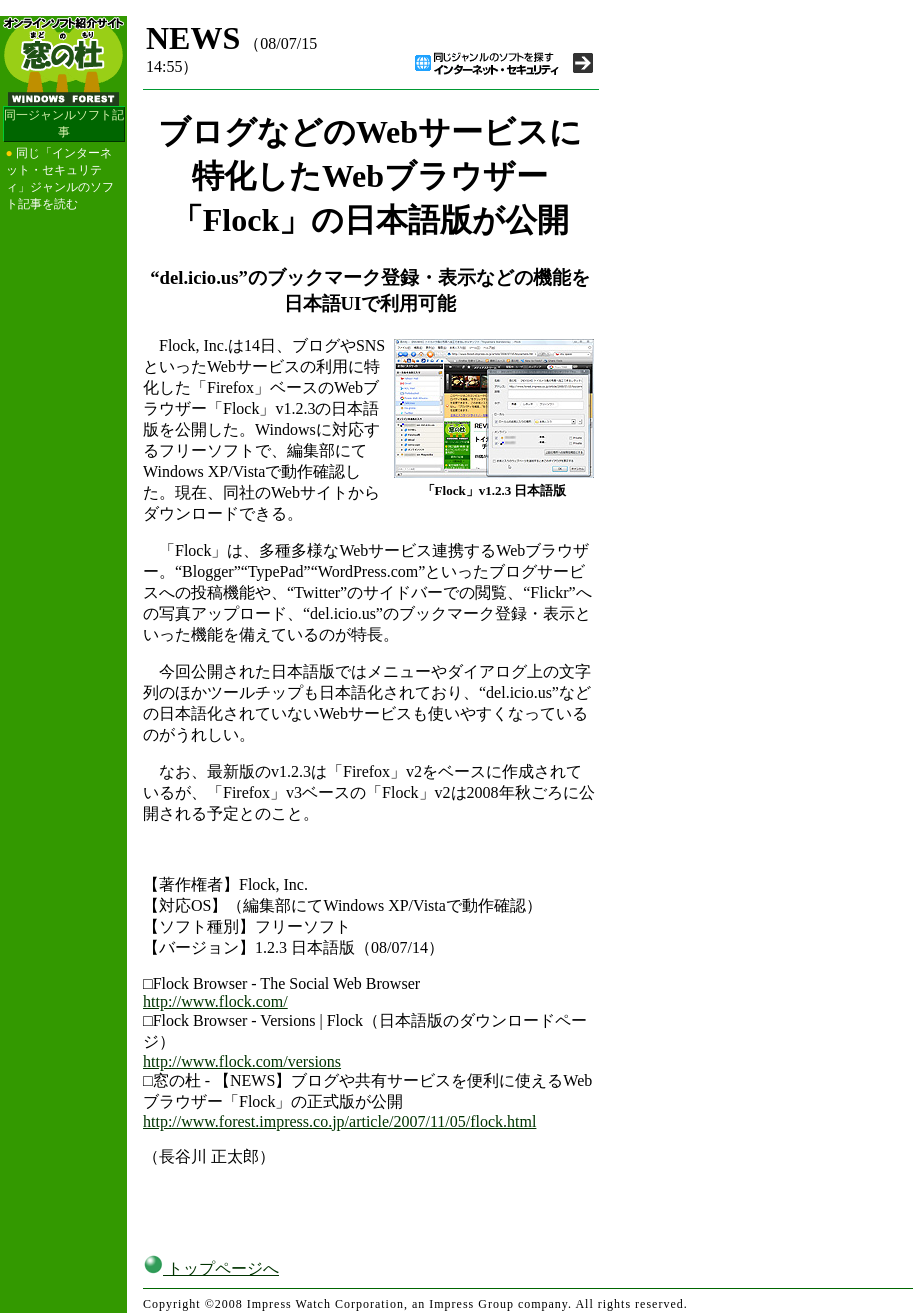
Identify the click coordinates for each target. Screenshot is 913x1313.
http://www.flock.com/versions (242, 1061)
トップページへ (211, 1268)
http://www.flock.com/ (215, 1001)
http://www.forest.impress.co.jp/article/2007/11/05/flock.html (339, 1121)
